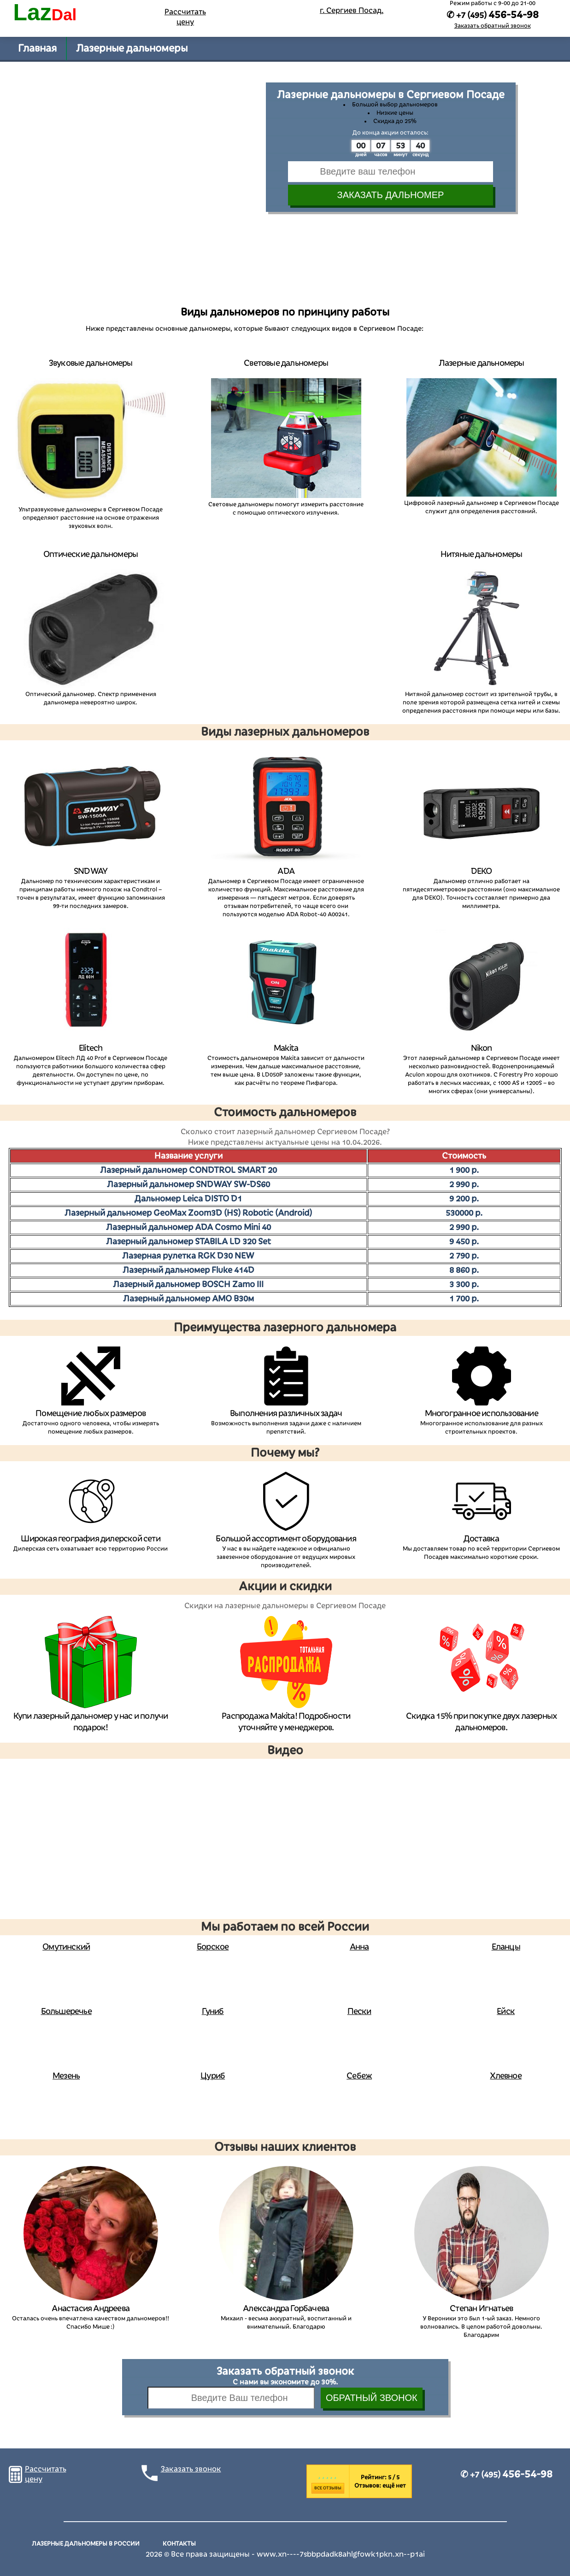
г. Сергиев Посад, (352, 10)
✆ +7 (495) (506, 2474)
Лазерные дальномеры (132, 48)
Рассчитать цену (185, 17)
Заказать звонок (191, 2469)
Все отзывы (327, 2488)
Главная (37, 48)
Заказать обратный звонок (492, 26)
